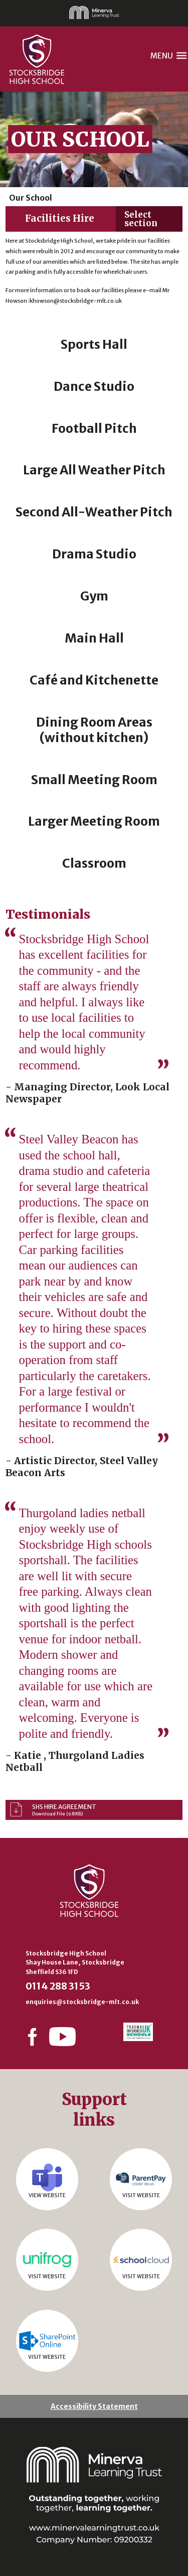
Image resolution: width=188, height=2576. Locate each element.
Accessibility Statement (94, 2406)
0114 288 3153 (58, 1986)
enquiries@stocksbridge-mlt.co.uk (82, 2002)
